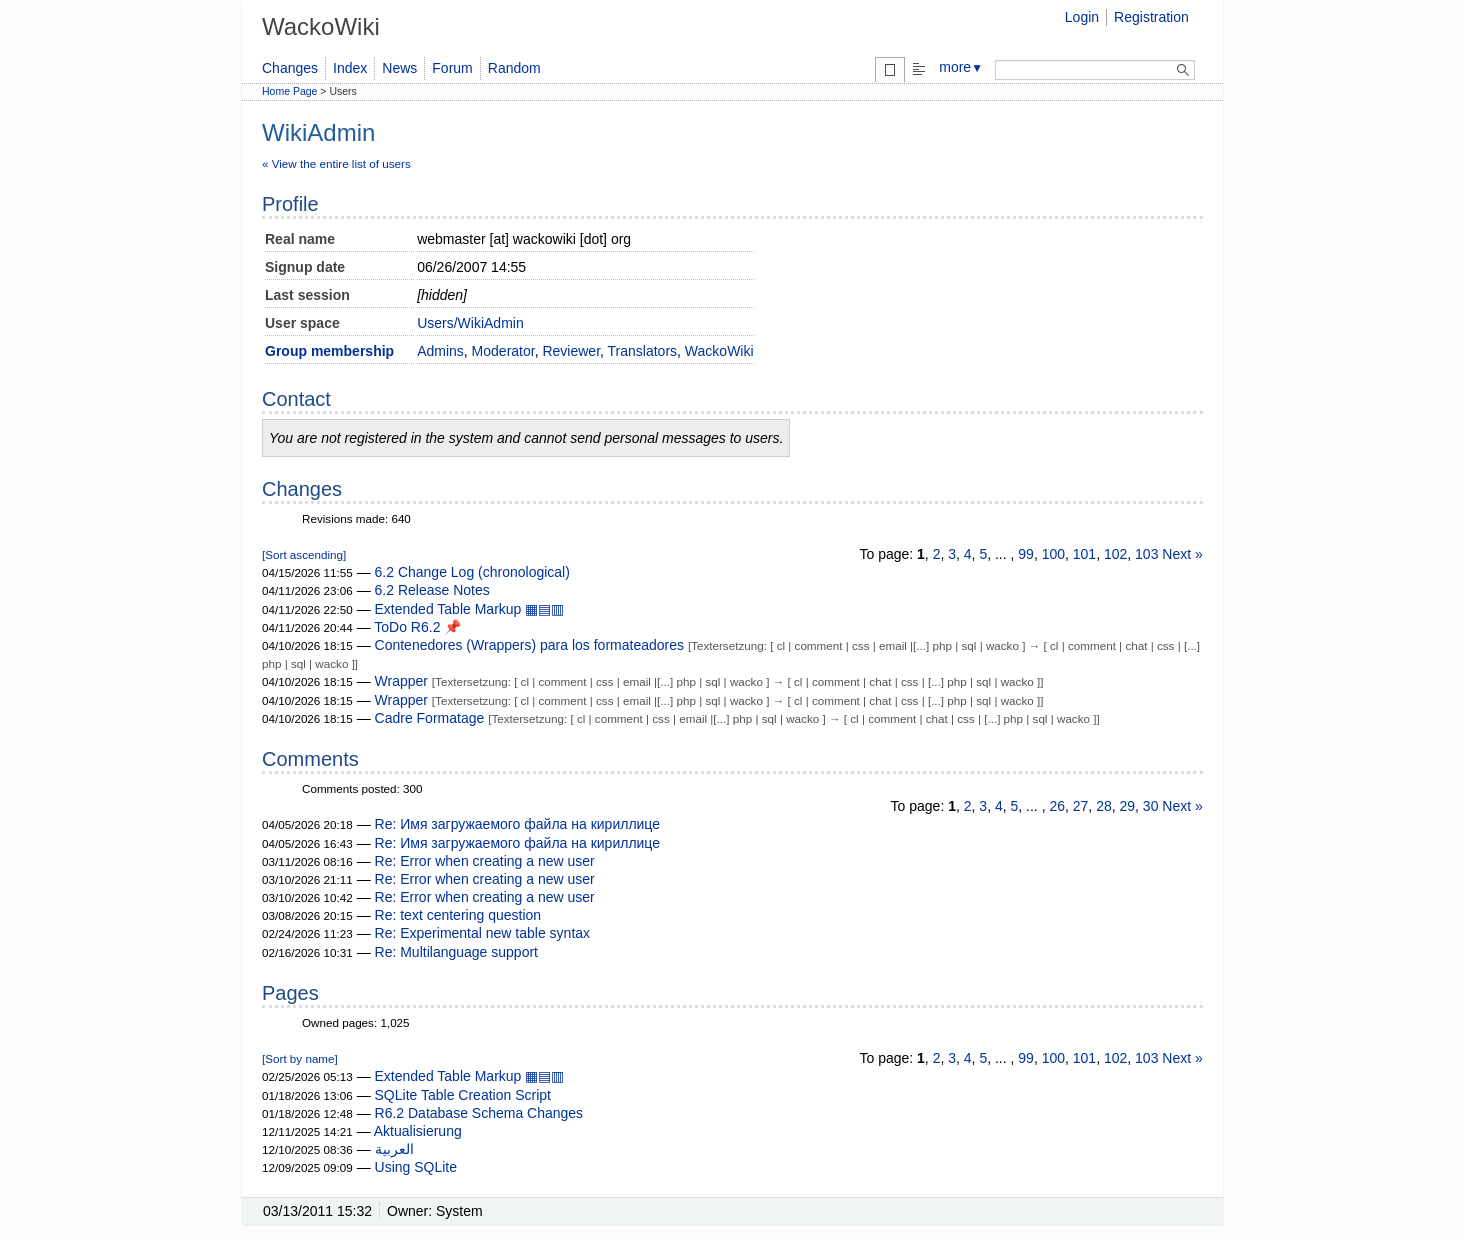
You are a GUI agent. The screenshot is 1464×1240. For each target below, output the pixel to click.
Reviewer (571, 351)
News (399, 68)
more (961, 67)
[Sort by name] (300, 1058)
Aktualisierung (418, 1131)
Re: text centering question (458, 915)
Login (1082, 17)
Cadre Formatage (430, 718)
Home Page (289, 91)
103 (1146, 554)
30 (1151, 806)
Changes (290, 68)
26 (1057, 806)
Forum (452, 68)
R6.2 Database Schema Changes (479, 1113)
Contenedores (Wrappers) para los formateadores (529, 645)
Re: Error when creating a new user (485, 861)
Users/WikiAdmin (470, 323)
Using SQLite (416, 1167)
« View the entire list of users (336, 163)
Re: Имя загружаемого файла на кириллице (518, 824)
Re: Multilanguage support (456, 952)
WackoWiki (719, 351)
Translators (643, 351)
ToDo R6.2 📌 (417, 627)
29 (1128, 806)
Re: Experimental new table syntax (483, 933)
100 (1053, 554)
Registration (1151, 17)
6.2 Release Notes (432, 590)
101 (1084, 554)
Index (350, 68)
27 (1081, 806)
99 (1026, 554)
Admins (440, 351)
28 (1104, 806)
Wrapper (401, 681)
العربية (394, 1149)
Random (514, 68)
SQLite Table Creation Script (463, 1095)
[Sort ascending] (304, 554)
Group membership (329, 351)
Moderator (503, 351)
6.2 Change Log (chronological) (472, 572)
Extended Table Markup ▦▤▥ (470, 609)
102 (1115, 554)
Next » (1182, 554)
